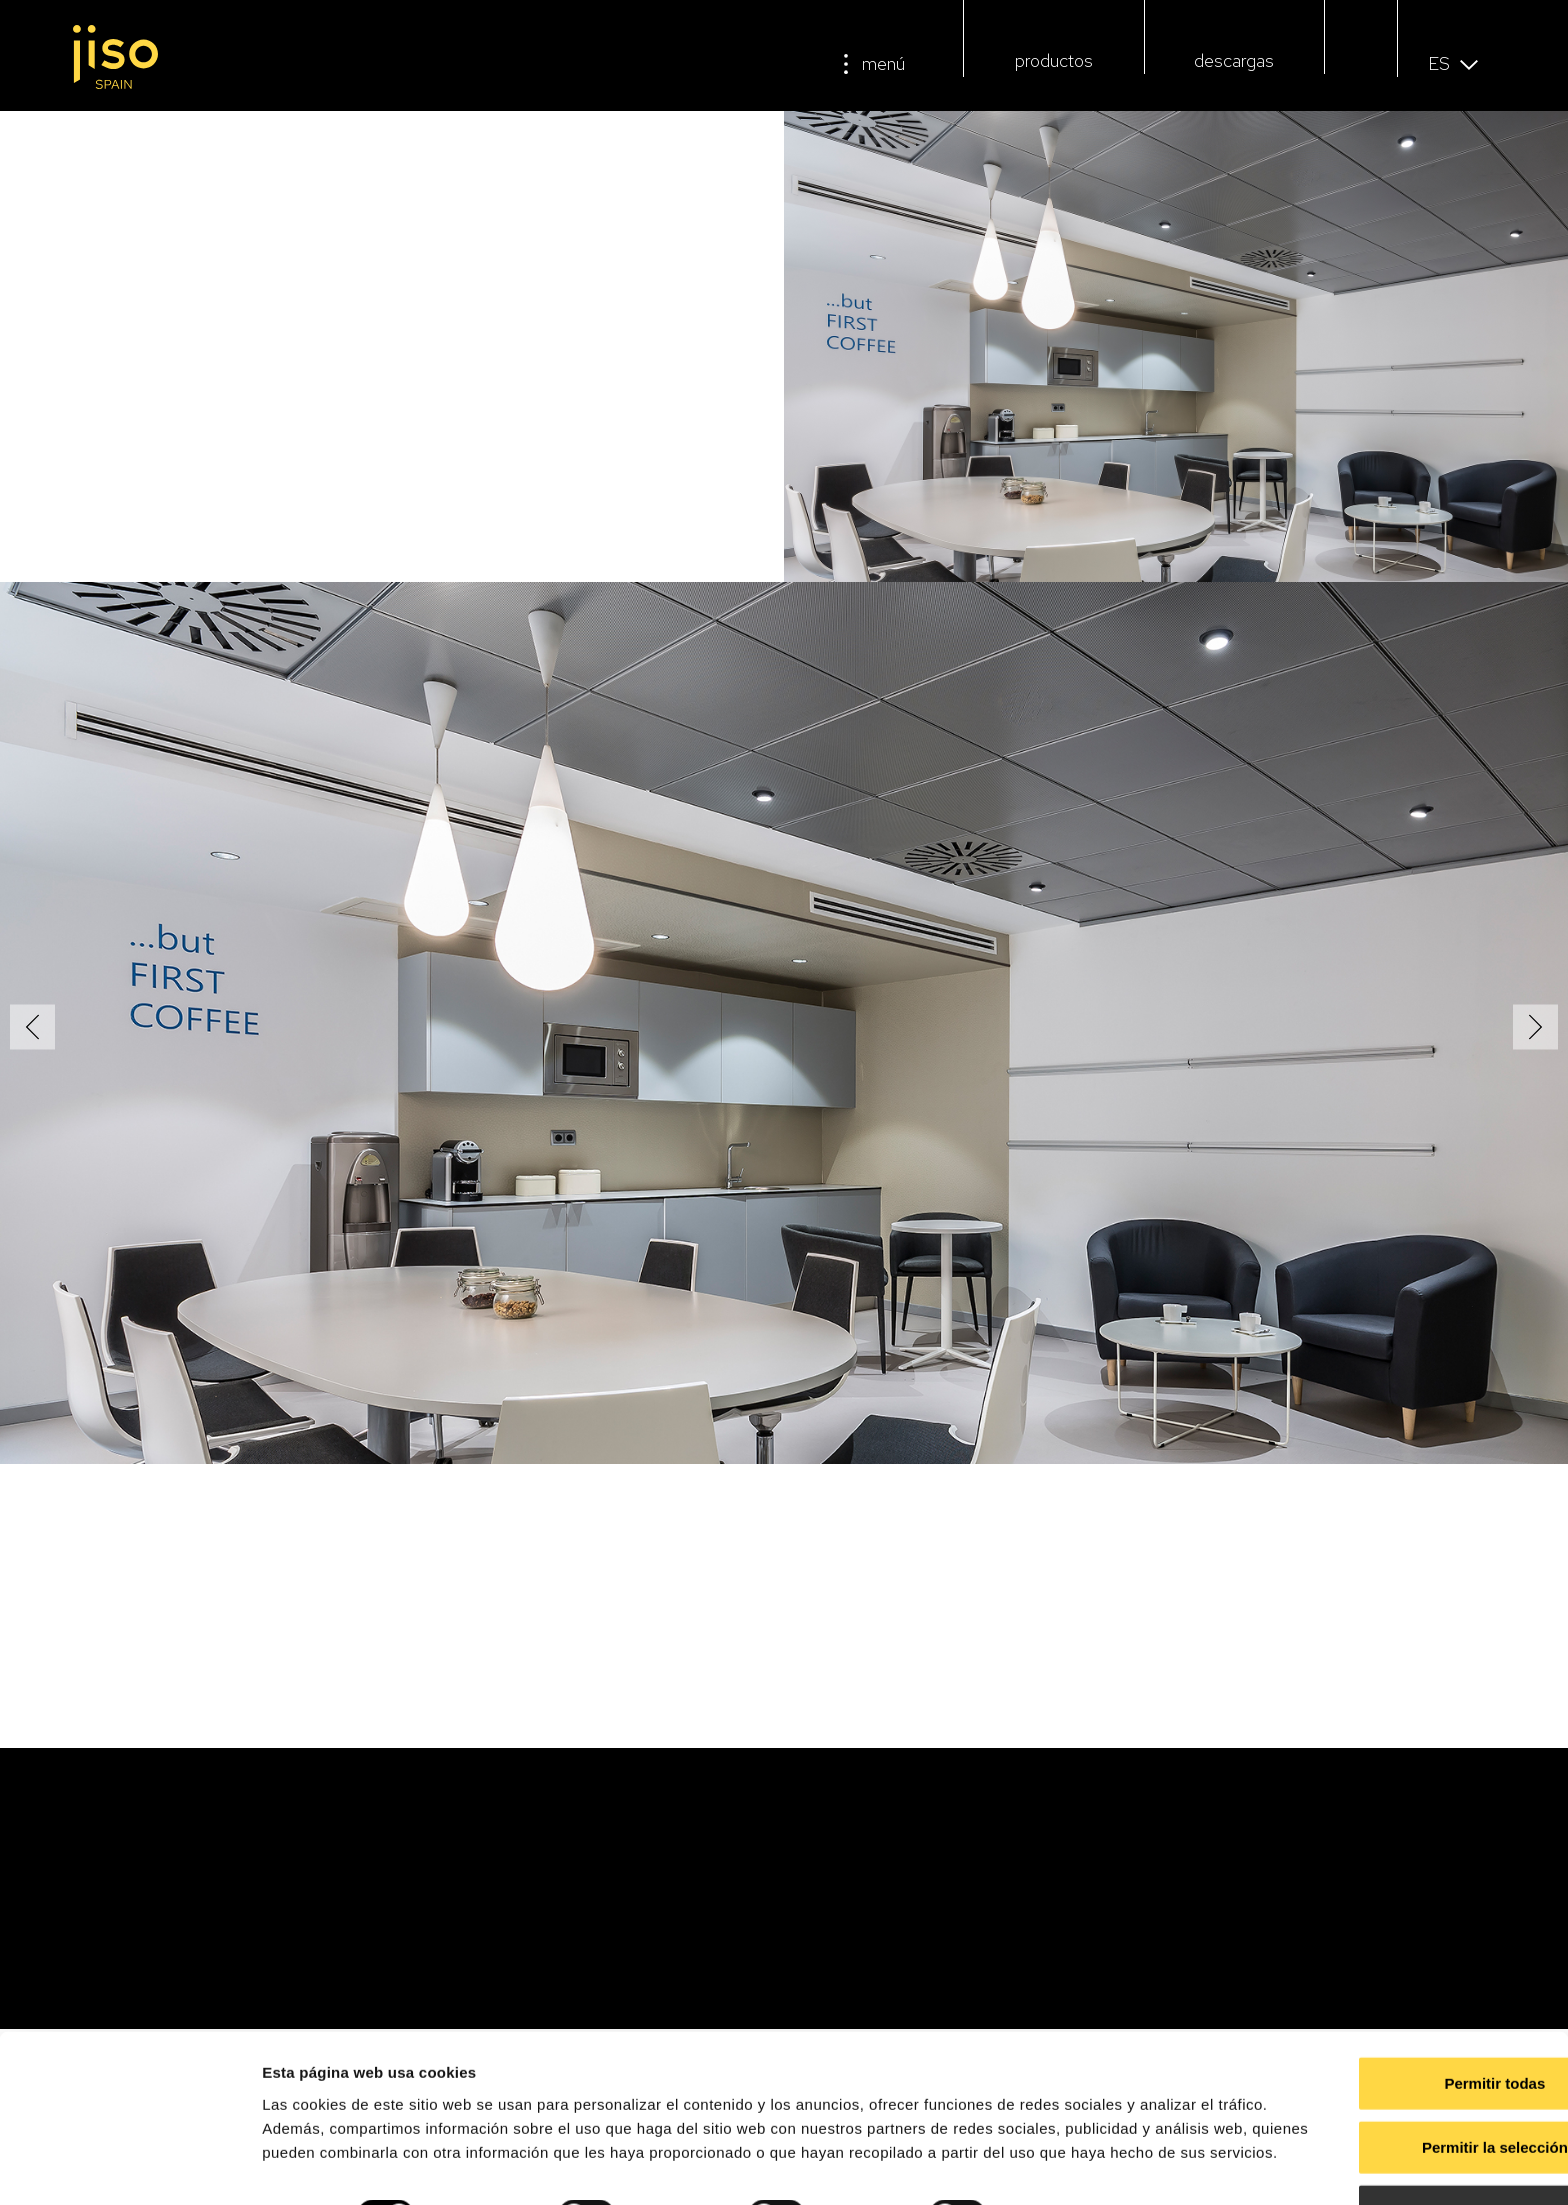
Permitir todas (1401, 2007)
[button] (1361, 66)
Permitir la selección (1401, 2071)
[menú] (846, 64)
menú (883, 63)
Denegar (1401, 2135)
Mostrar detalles (1082, 2165)
